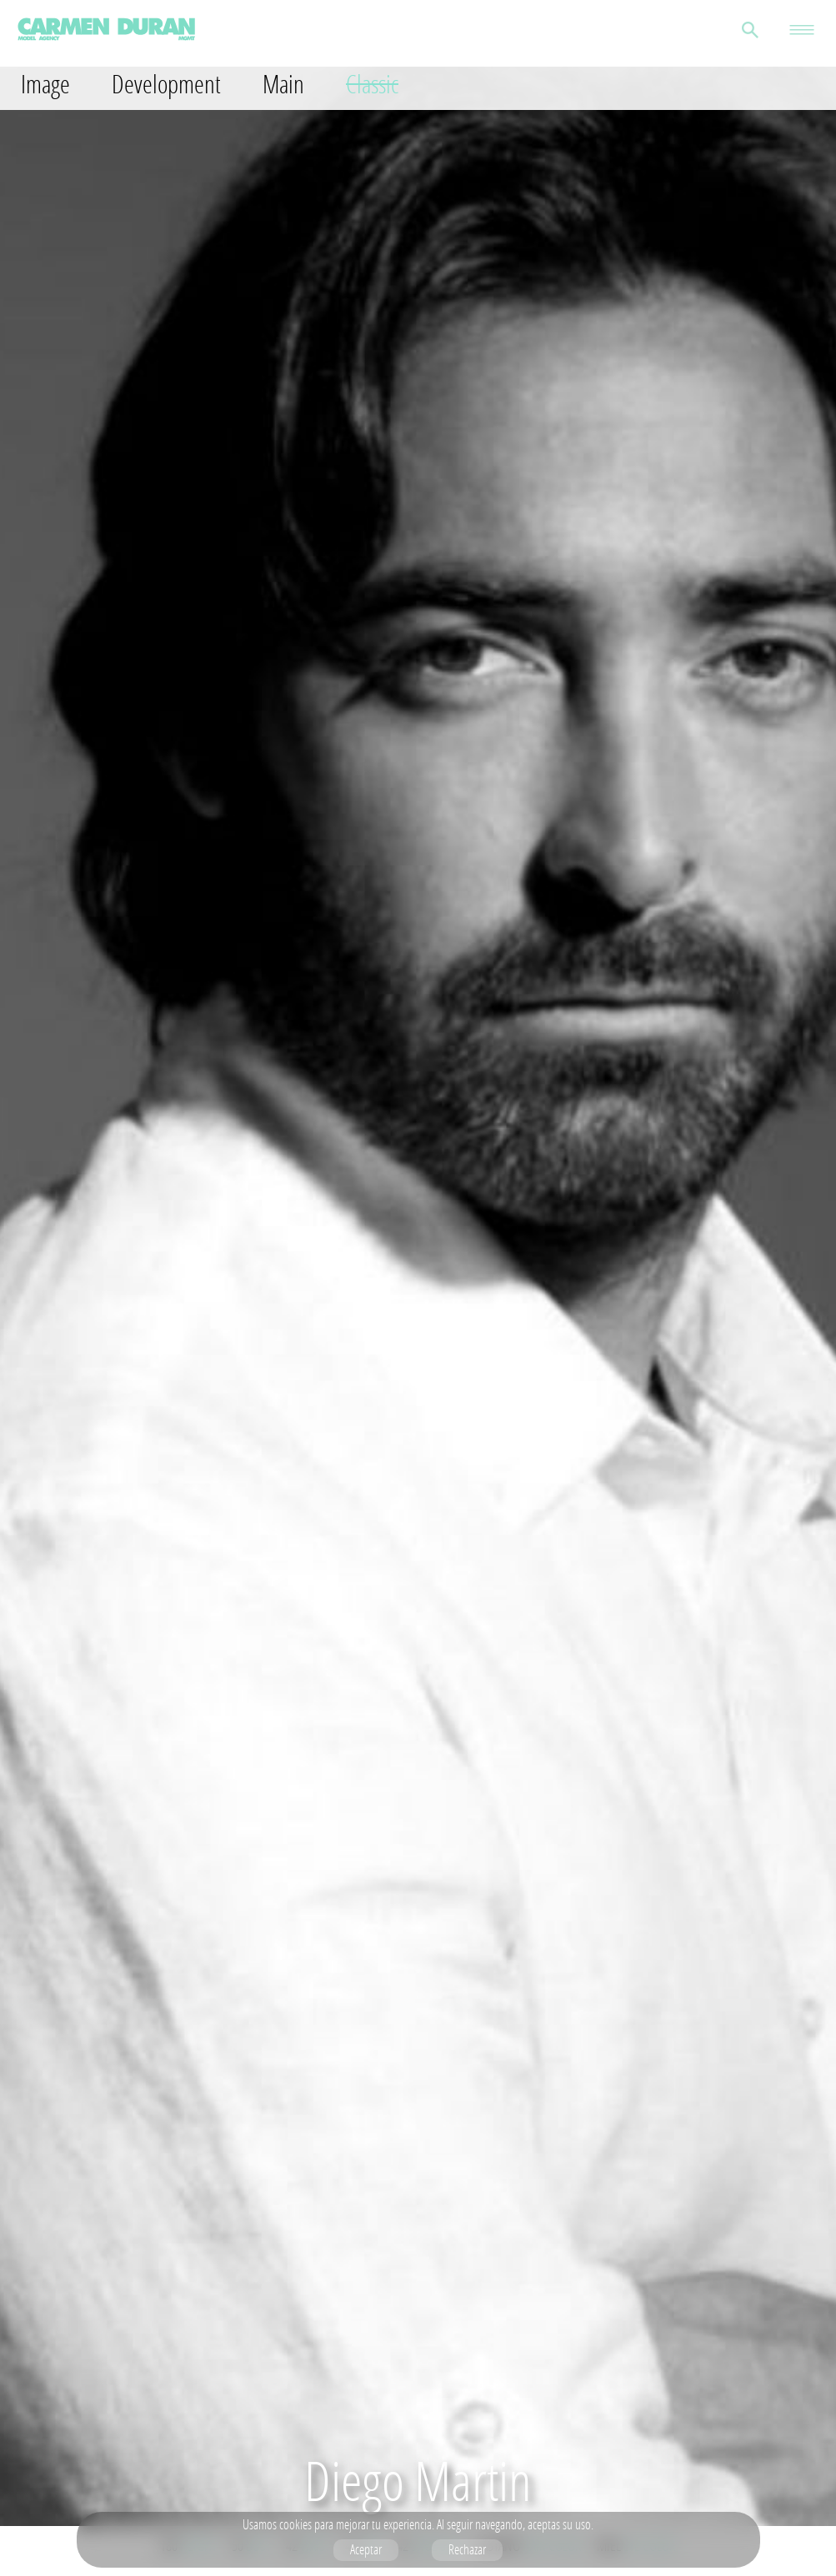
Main (283, 83)
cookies (295, 2524)
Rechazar (467, 2549)
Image (45, 83)
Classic (372, 83)
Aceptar (366, 2549)
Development (166, 83)
